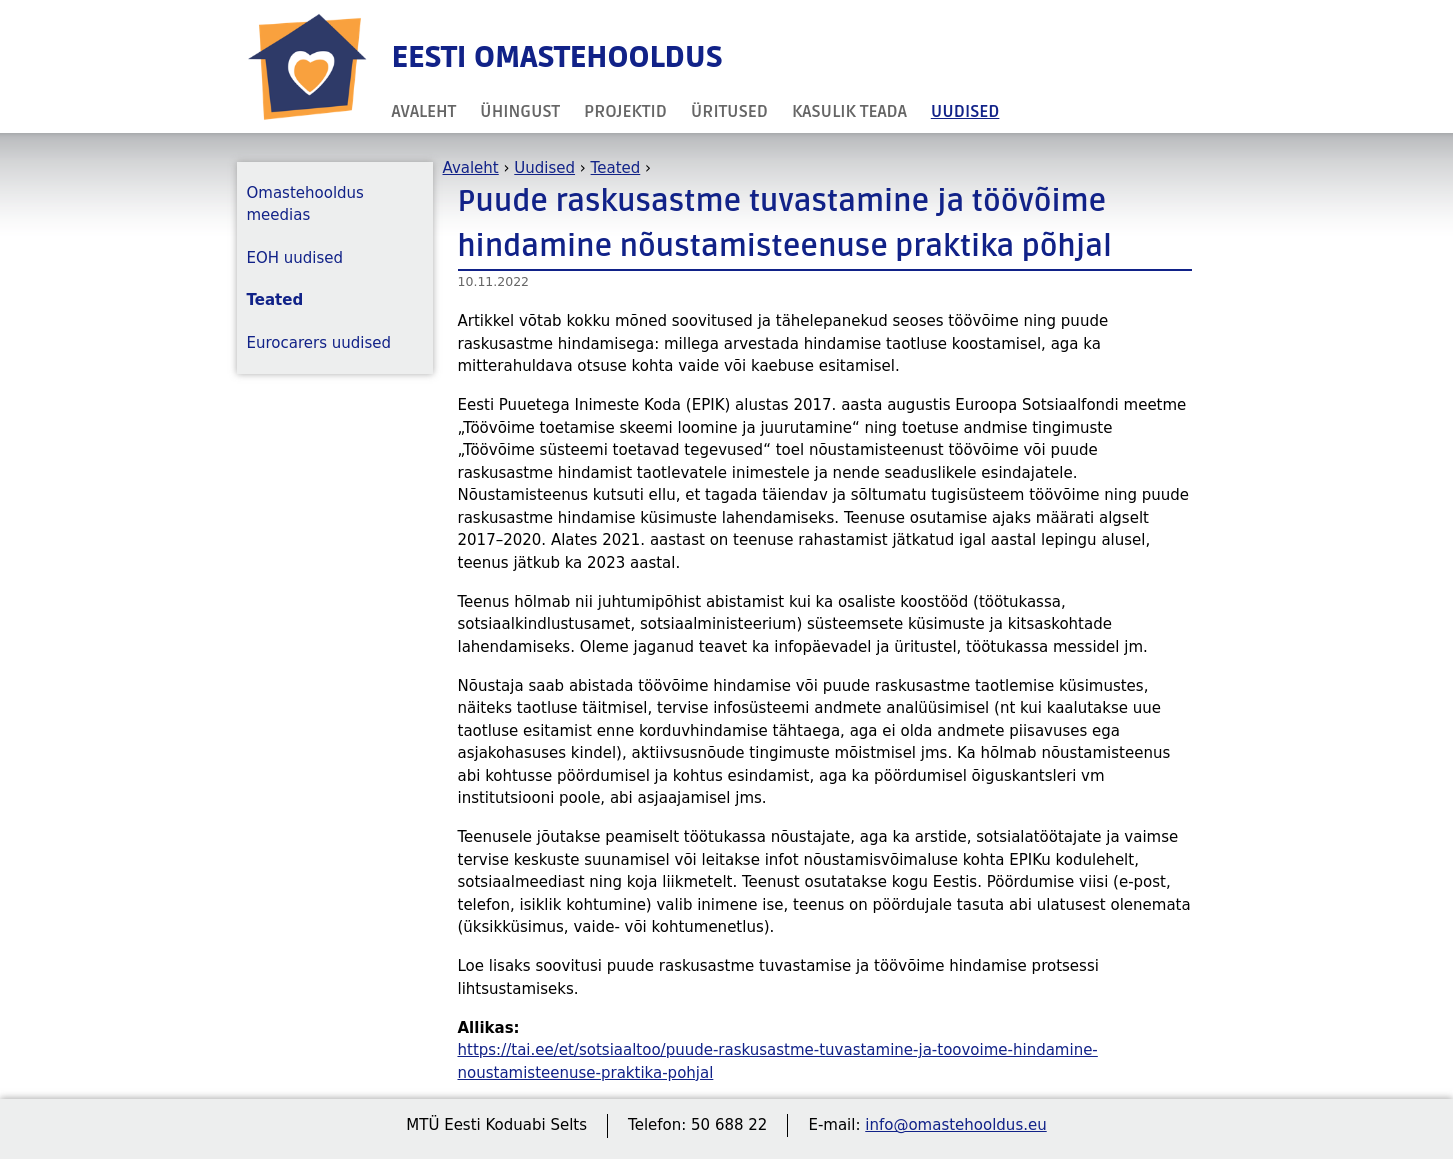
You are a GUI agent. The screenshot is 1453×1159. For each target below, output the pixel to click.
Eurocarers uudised (319, 343)
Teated (616, 168)
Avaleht (424, 111)
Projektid (625, 111)
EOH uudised (295, 258)
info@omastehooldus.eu (955, 1125)
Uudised (965, 111)
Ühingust (520, 111)
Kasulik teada (849, 111)
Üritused (729, 111)
